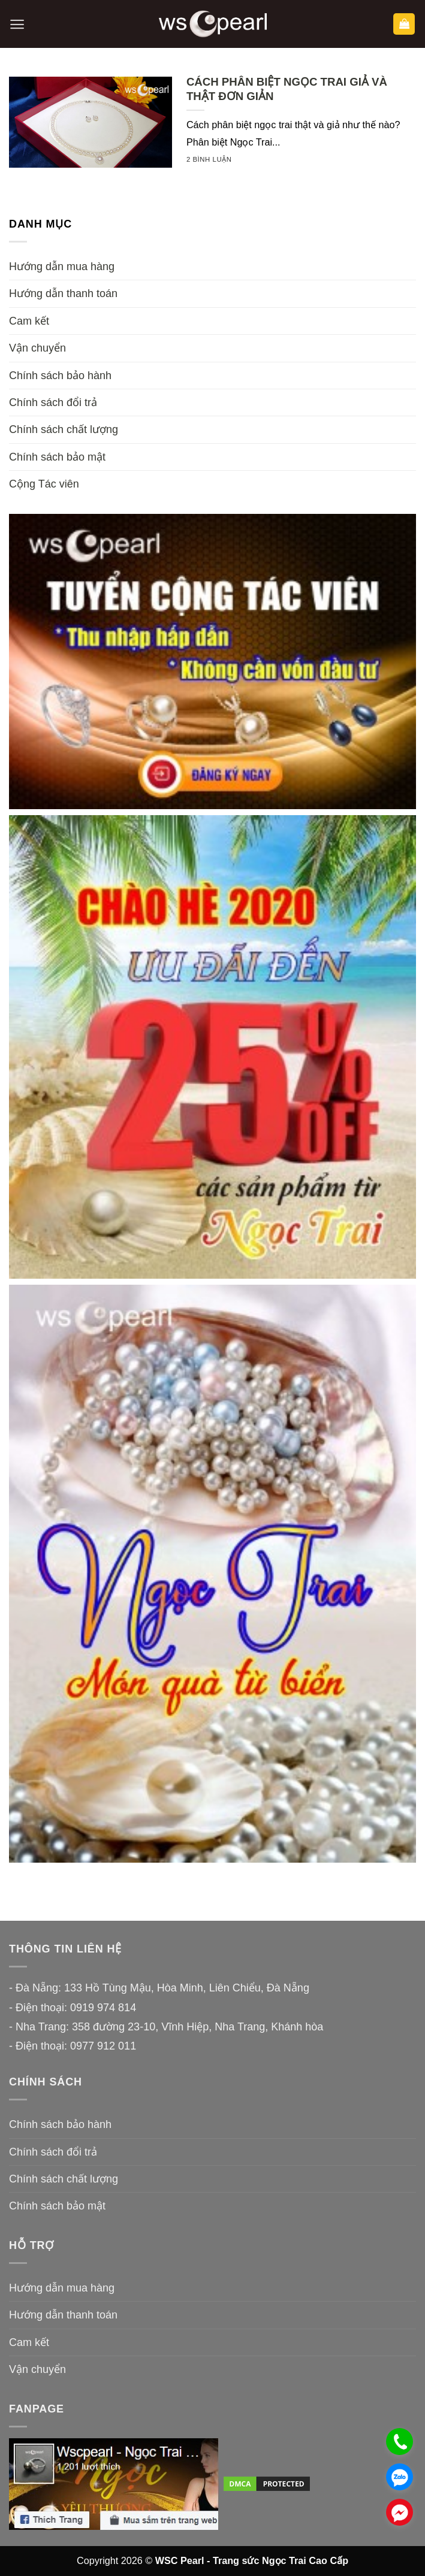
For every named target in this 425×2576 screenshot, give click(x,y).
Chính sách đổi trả (53, 402)
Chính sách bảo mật (57, 457)
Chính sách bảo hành (60, 376)
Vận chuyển (37, 348)
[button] (17, 24)
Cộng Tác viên (44, 484)
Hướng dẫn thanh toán (63, 293)
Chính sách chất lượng (63, 429)
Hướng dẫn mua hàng (61, 267)
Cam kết (29, 321)
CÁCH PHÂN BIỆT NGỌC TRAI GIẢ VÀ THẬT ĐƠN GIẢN (286, 88)
